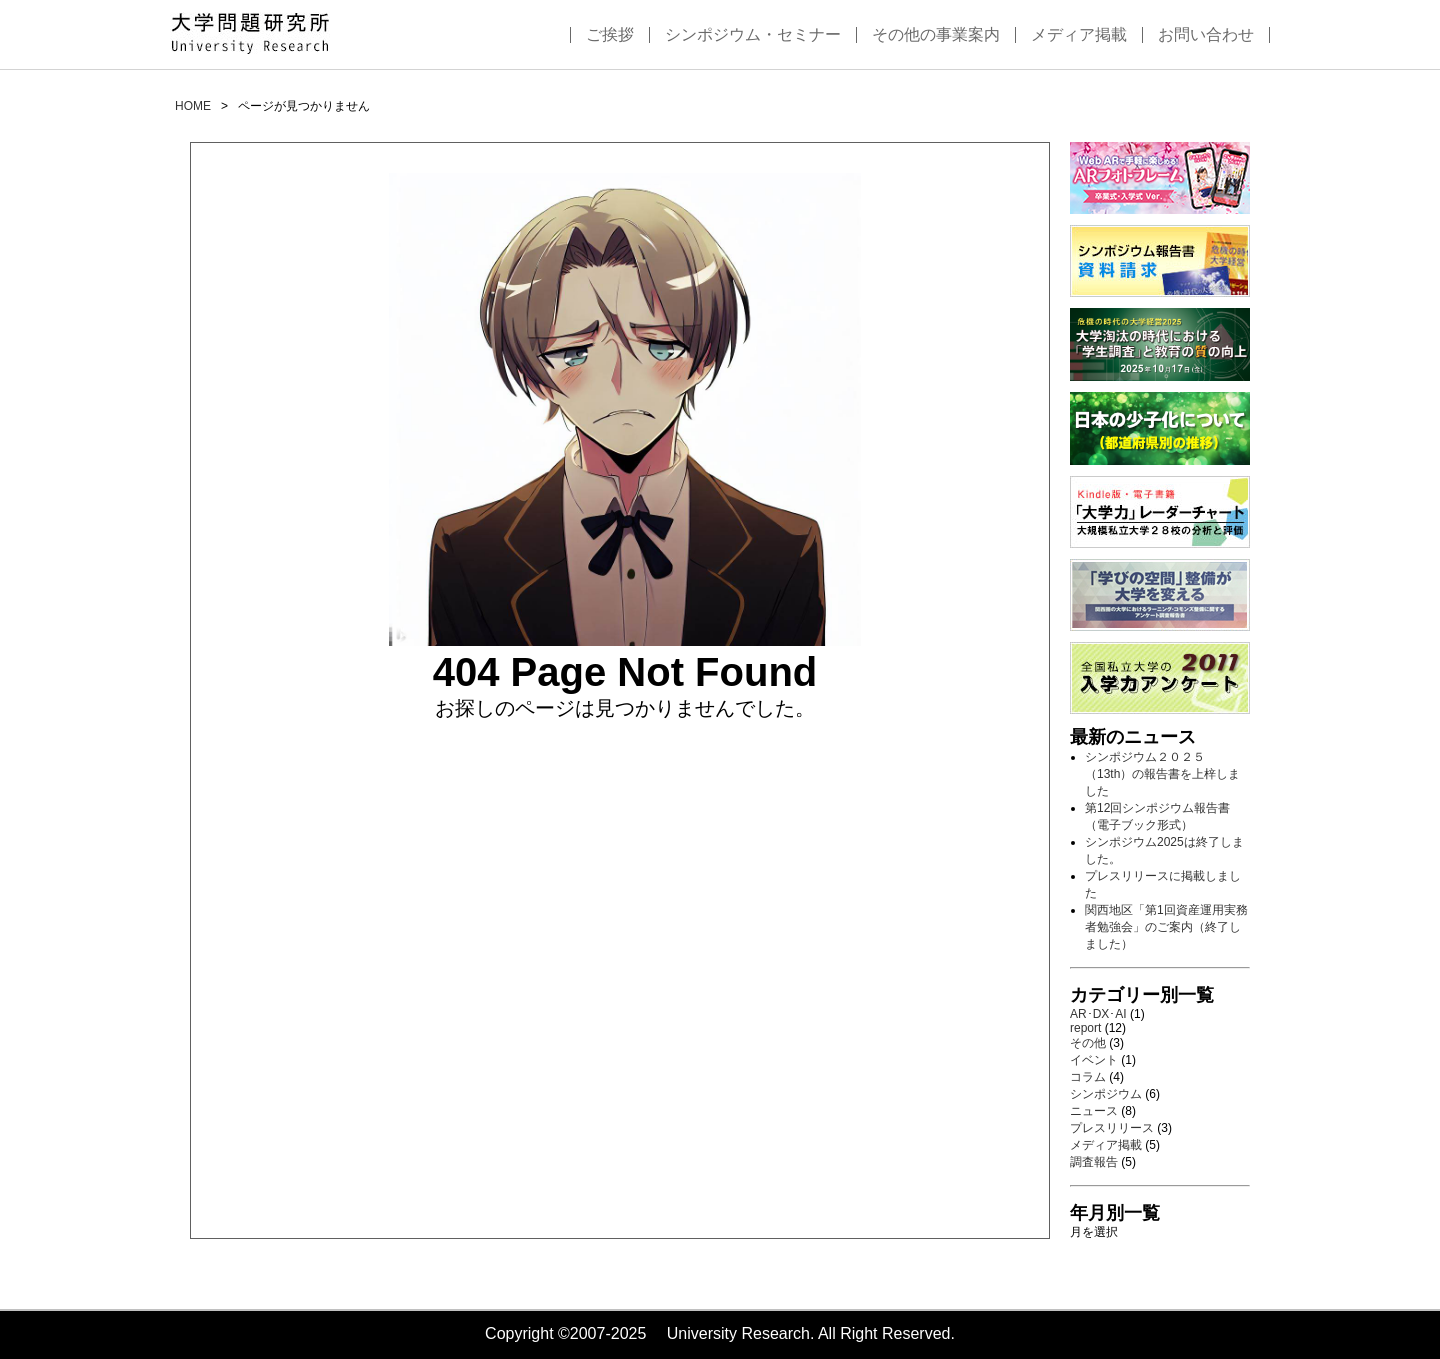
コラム (1088, 1077)
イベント (1094, 1060)
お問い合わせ (1206, 35)
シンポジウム (1106, 1094)
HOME (193, 106)
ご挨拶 (610, 35)
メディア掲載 (1079, 35)
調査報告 (1094, 1162)
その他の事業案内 (936, 35)
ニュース (1094, 1111)
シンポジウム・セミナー (753, 35)
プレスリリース (1112, 1128)
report (1085, 1028)
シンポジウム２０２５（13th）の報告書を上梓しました (1162, 774)
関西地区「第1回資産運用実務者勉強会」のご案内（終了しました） (1166, 927)
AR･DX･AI (1098, 1014)
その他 (1088, 1043)
